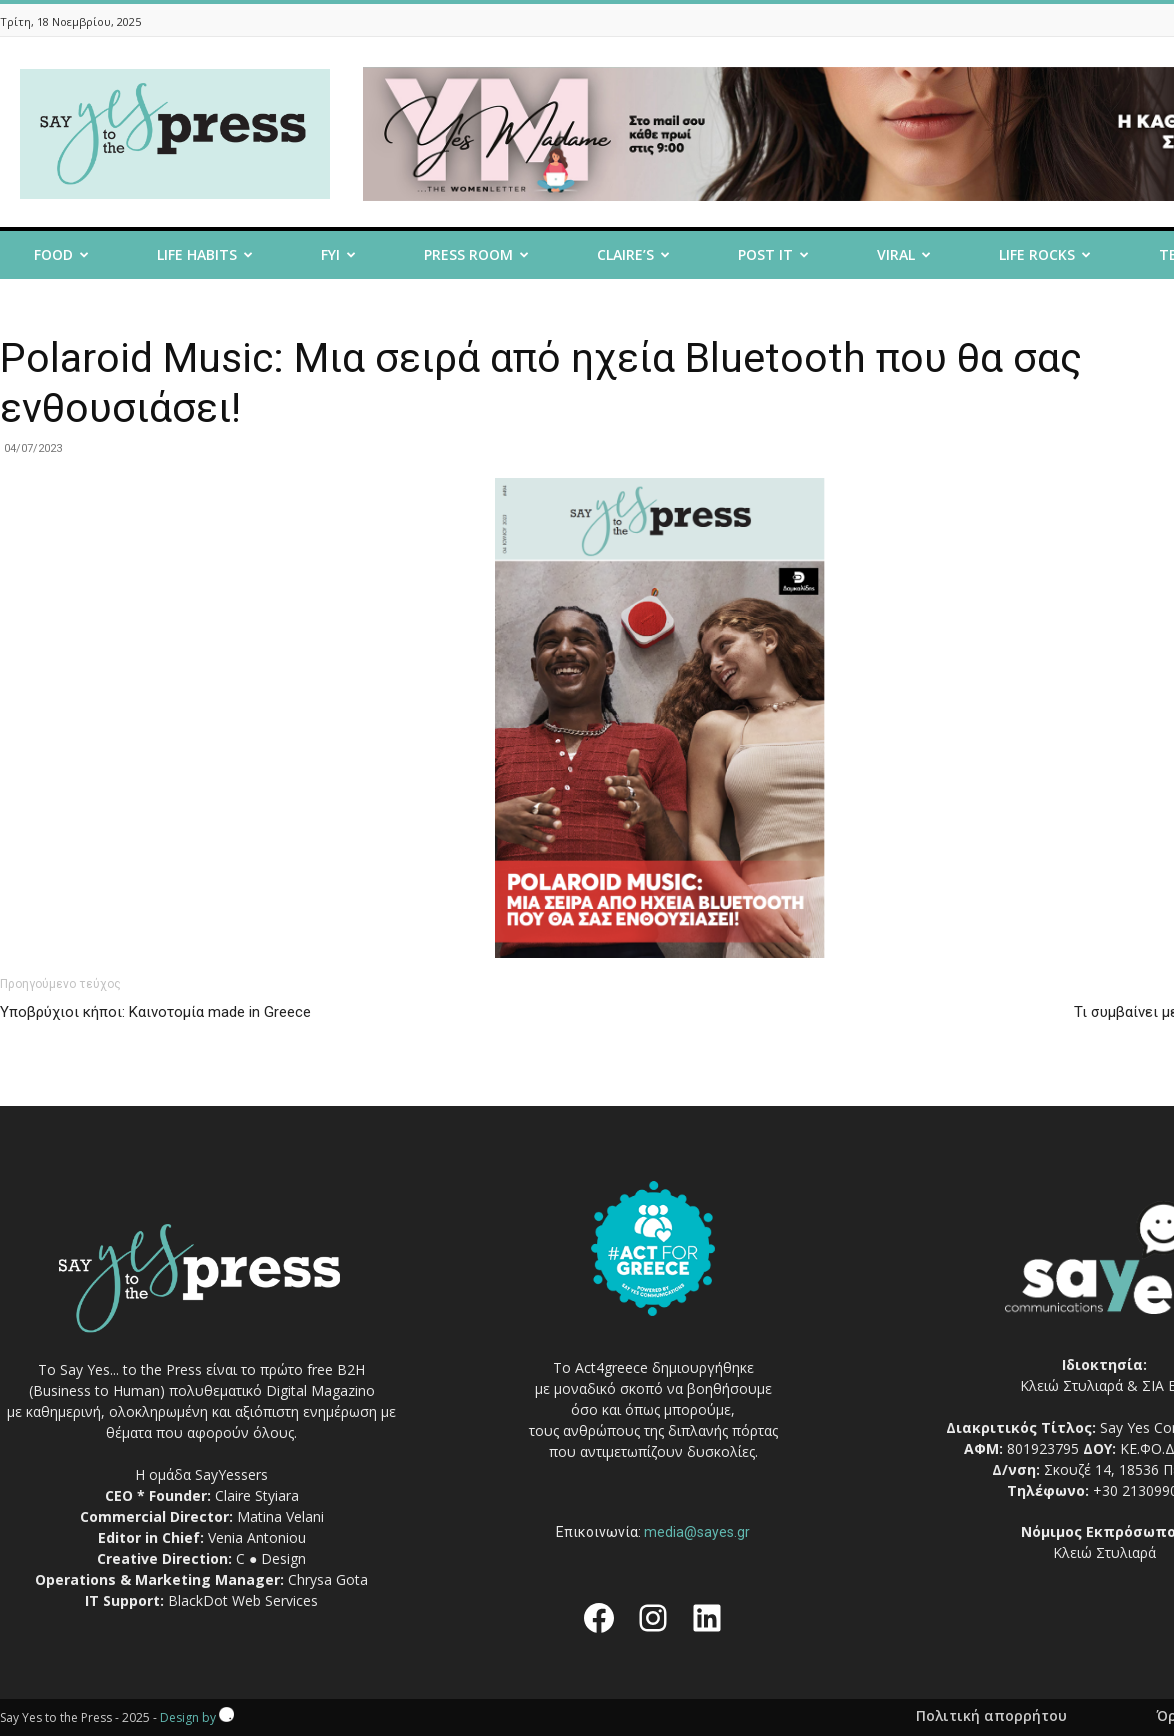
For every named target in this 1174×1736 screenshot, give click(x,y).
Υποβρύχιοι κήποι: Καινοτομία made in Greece (155, 1012)
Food (61, 254)
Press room (476, 254)
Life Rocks (1045, 254)
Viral (904, 254)
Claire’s (633, 254)
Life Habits (205, 254)
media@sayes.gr (697, 1532)
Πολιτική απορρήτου (991, 1716)
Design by (197, 1717)
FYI (338, 254)
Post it (773, 254)
